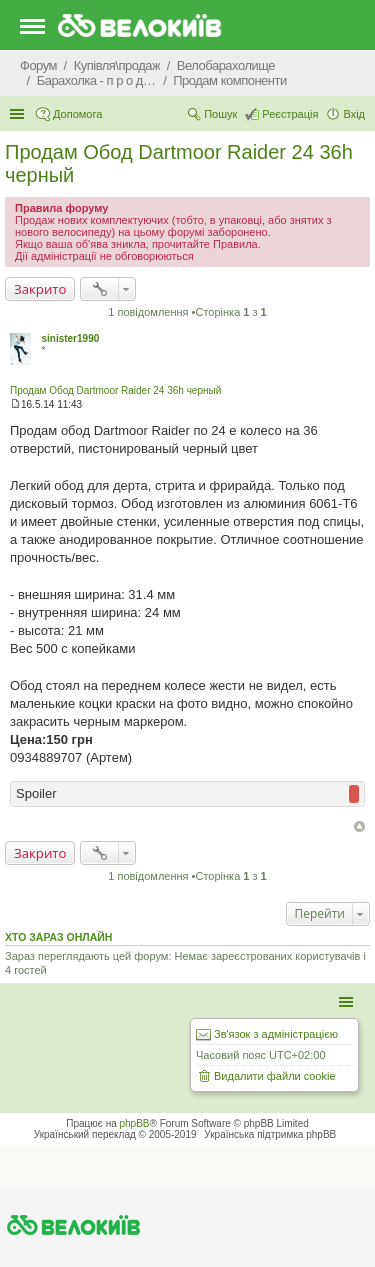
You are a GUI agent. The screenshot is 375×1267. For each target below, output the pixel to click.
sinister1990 (70, 338)
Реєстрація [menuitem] (290, 114)
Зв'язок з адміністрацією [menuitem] (276, 1034)
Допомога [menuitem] (77, 114)
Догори (359, 826)
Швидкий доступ (19, 114)
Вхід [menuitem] (354, 114)
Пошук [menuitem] (220, 114)
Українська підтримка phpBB (270, 1134)
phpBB (135, 1123)
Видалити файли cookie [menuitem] (275, 1076)
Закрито (40, 289)
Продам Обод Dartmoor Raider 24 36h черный (115, 390)
